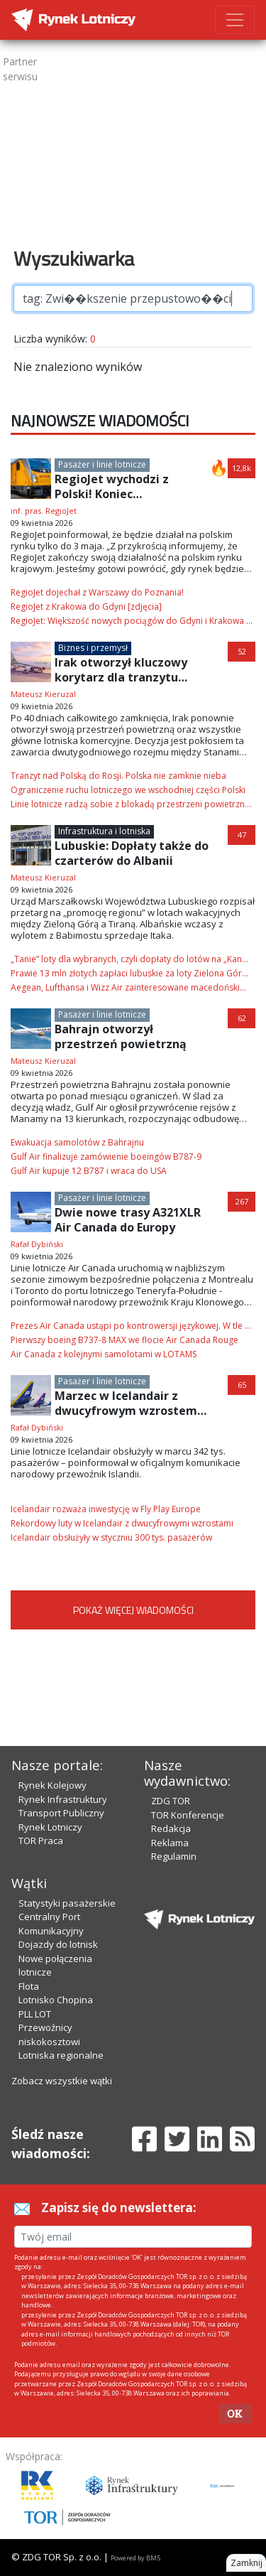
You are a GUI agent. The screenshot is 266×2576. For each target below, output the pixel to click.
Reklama (170, 1842)
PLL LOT (34, 2014)
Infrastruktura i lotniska (104, 831)
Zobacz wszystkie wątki (61, 2080)
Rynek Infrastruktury (62, 1799)
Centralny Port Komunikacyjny (51, 1923)
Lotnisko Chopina (55, 1999)
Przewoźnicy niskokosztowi (49, 2034)
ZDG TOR (170, 1800)
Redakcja (171, 1828)
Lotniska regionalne (61, 2055)
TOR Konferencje (187, 1815)
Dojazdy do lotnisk (58, 1944)
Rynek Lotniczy (50, 1827)
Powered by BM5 (135, 2557)
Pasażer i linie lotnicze (102, 464)
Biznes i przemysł (93, 648)
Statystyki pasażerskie (67, 1903)
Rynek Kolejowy (52, 1785)
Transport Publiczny (61, 1812)
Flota (28, 1986)
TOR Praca (40, 1840)
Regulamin (173, 1856)
